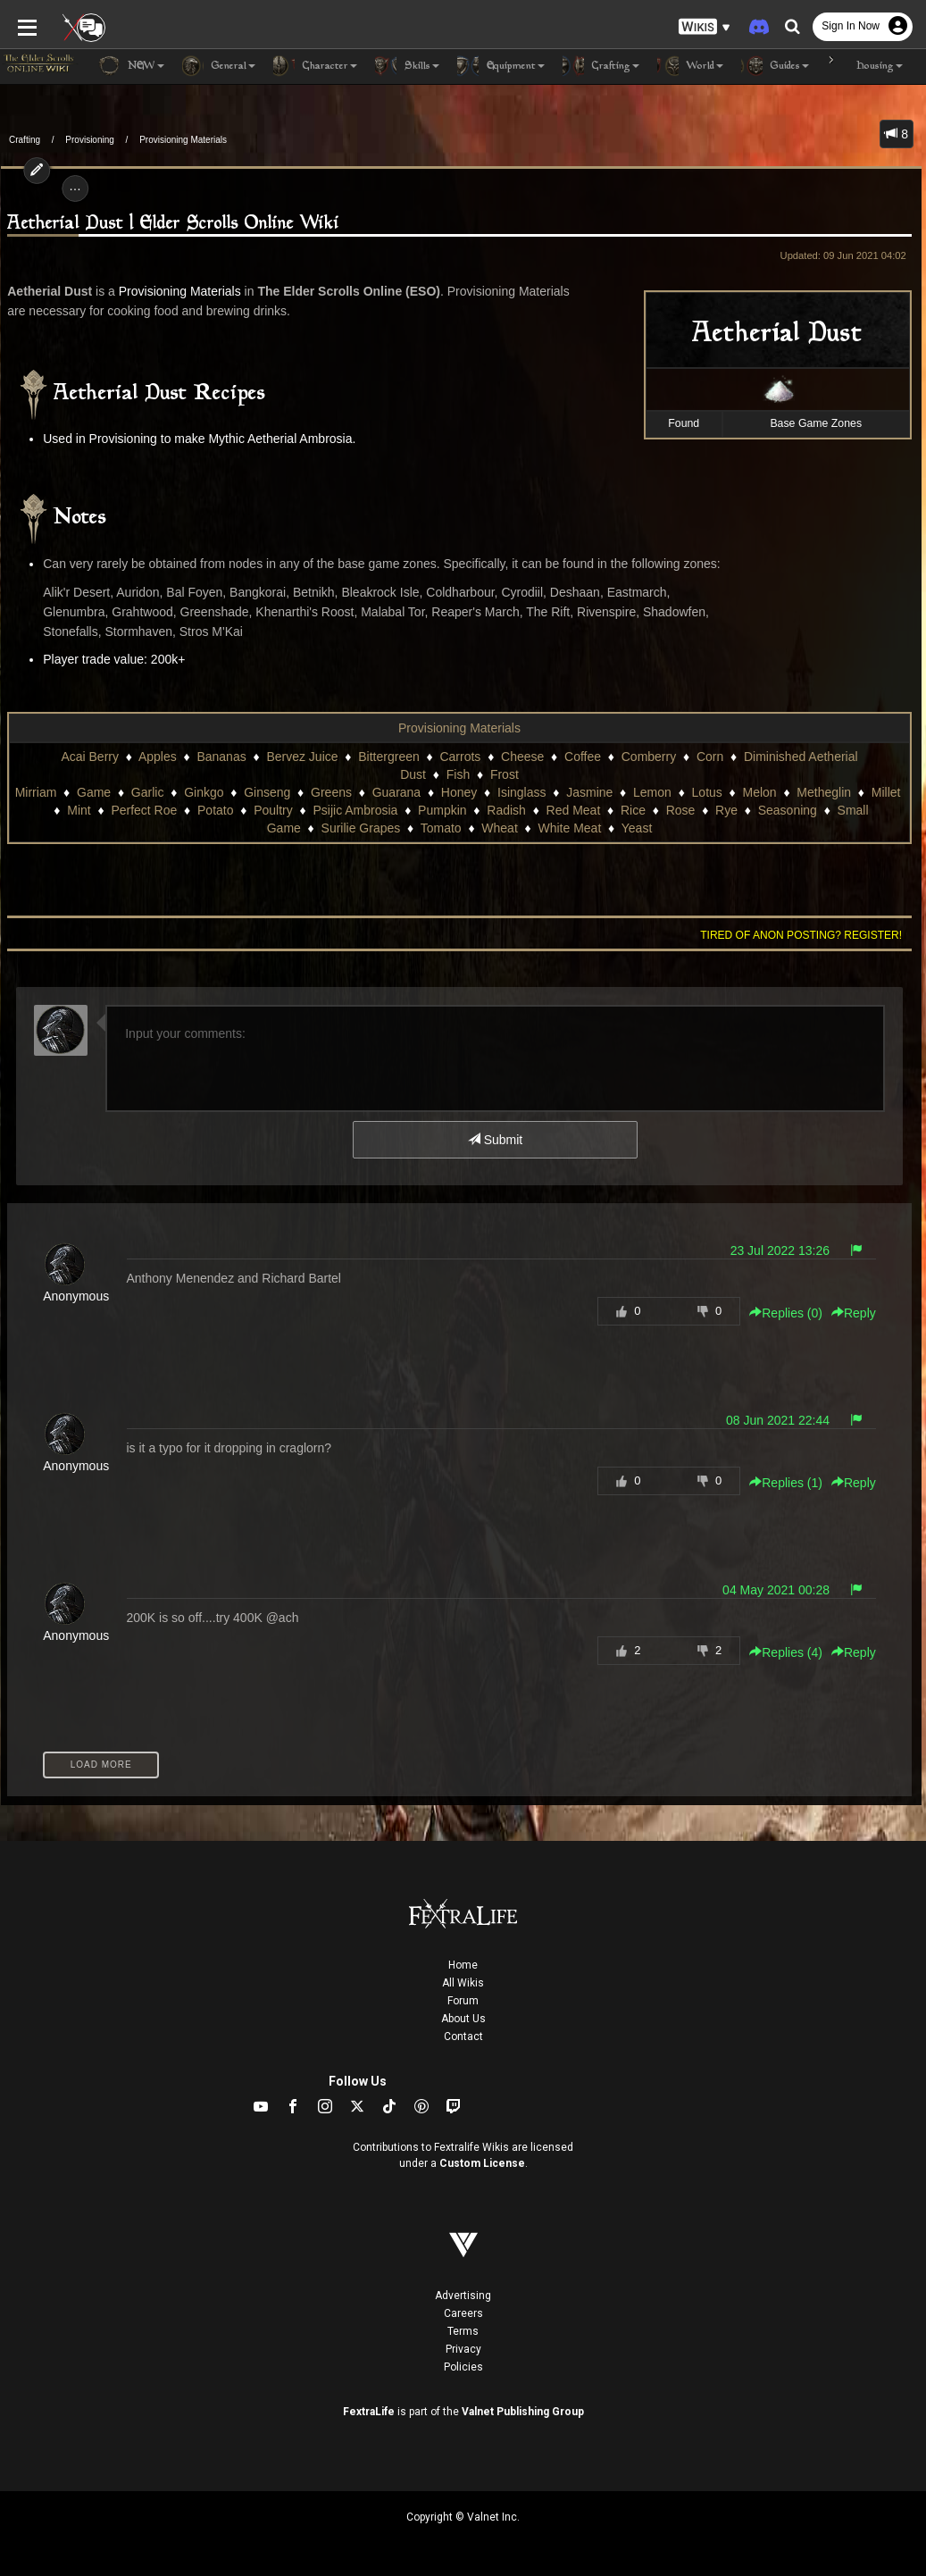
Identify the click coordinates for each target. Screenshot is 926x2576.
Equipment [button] (501, 66)
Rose (681, 810)
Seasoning (787, 810)
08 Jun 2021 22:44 (778, 1420)
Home (463, 1965)
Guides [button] (775, 66)
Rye (726, 810)
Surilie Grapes (361, 828)
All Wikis (463, 1983)
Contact (463, 2036)
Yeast (637, 828)
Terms (463, 2331)
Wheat (499, 828)
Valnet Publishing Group (523, 2411)
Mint (78, 810)
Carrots (459, 756)
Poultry (273, 810)
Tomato (441, 828)
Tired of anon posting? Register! (802, 935)
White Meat (570, 828)
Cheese (522, 756)
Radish (506, 810)
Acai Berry (90, 756)
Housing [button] (865, 66)
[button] (704, 27)
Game (94, 792)
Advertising (463, 2295)
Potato (215, 810)
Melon (760, 792)
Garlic (147, 792)
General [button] (218, 66)
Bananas (221, 756)
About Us (463, 2018)
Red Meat (573, 810)
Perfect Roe (144, 810)
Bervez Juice (302, 756)
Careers (463, 2313)
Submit (495, 1140)
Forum (463, 2001)
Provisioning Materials (183, 140)
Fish (458, 774)
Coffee (582, 756)
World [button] (690, 66)
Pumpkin (442, 810)
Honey (459, 792)
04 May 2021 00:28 (776, 1590)
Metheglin (824, 792)
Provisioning (89, 140)
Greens (331, 792)
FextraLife (369, 2411)
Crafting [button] (601, 66)
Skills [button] (407, 66)
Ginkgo (203, 792)
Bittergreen (388, 756)
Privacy (463, 2349)
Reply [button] (854, 1313)
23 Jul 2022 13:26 (780, 1250)
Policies (463, 2367)
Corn (710, 756)
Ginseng (267, 792)
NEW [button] (131, 66)
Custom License (482, 2163)
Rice (633, 810)
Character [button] (315, 66)
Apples (157, 756)
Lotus (707, 792)
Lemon (652, 792)
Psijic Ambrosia (355, 810)
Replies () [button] (786, 1313)
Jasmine (589, 792)
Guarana (396, 792)
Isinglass (521, 792)
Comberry (649, 756)
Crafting (24, 140)
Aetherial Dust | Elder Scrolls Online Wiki (173, 223)
